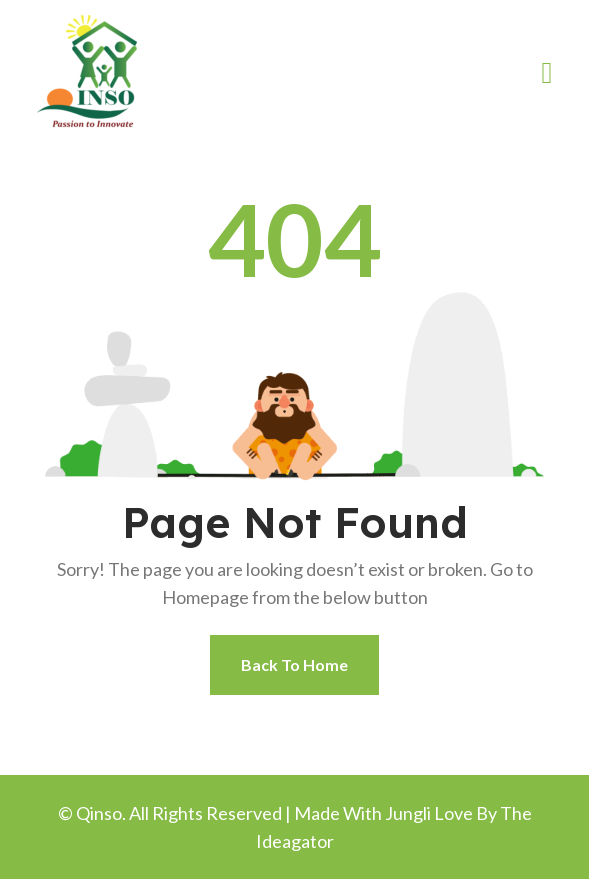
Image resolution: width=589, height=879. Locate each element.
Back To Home (294, 664)
